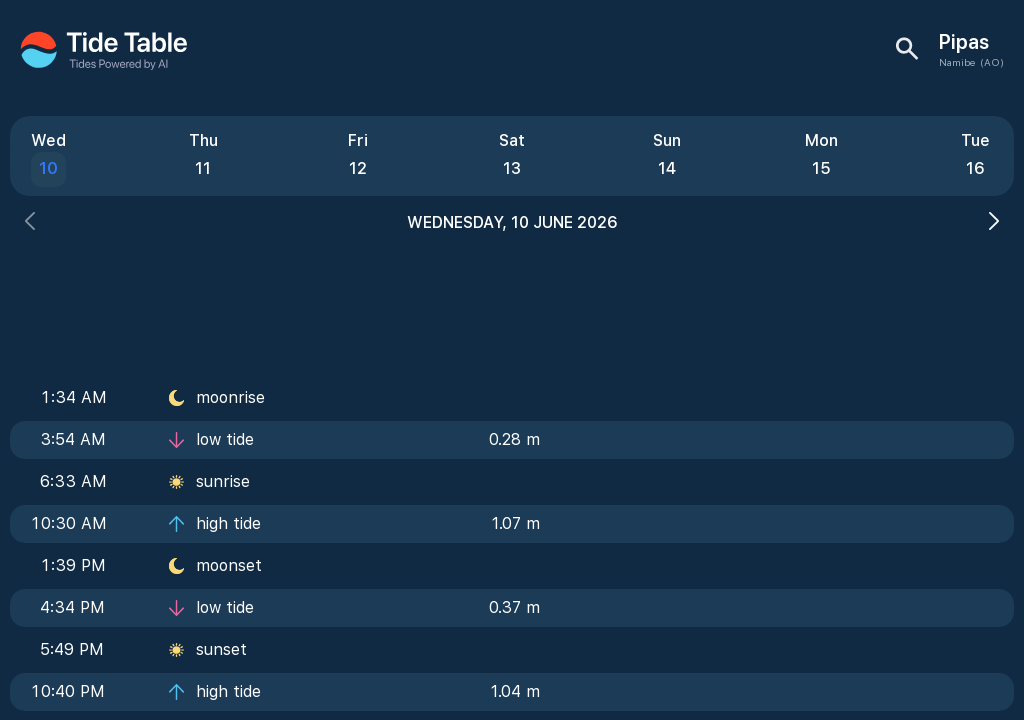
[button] (30, 223)
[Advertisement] (512, 300)
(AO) (992, 62)
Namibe (957, 62)
